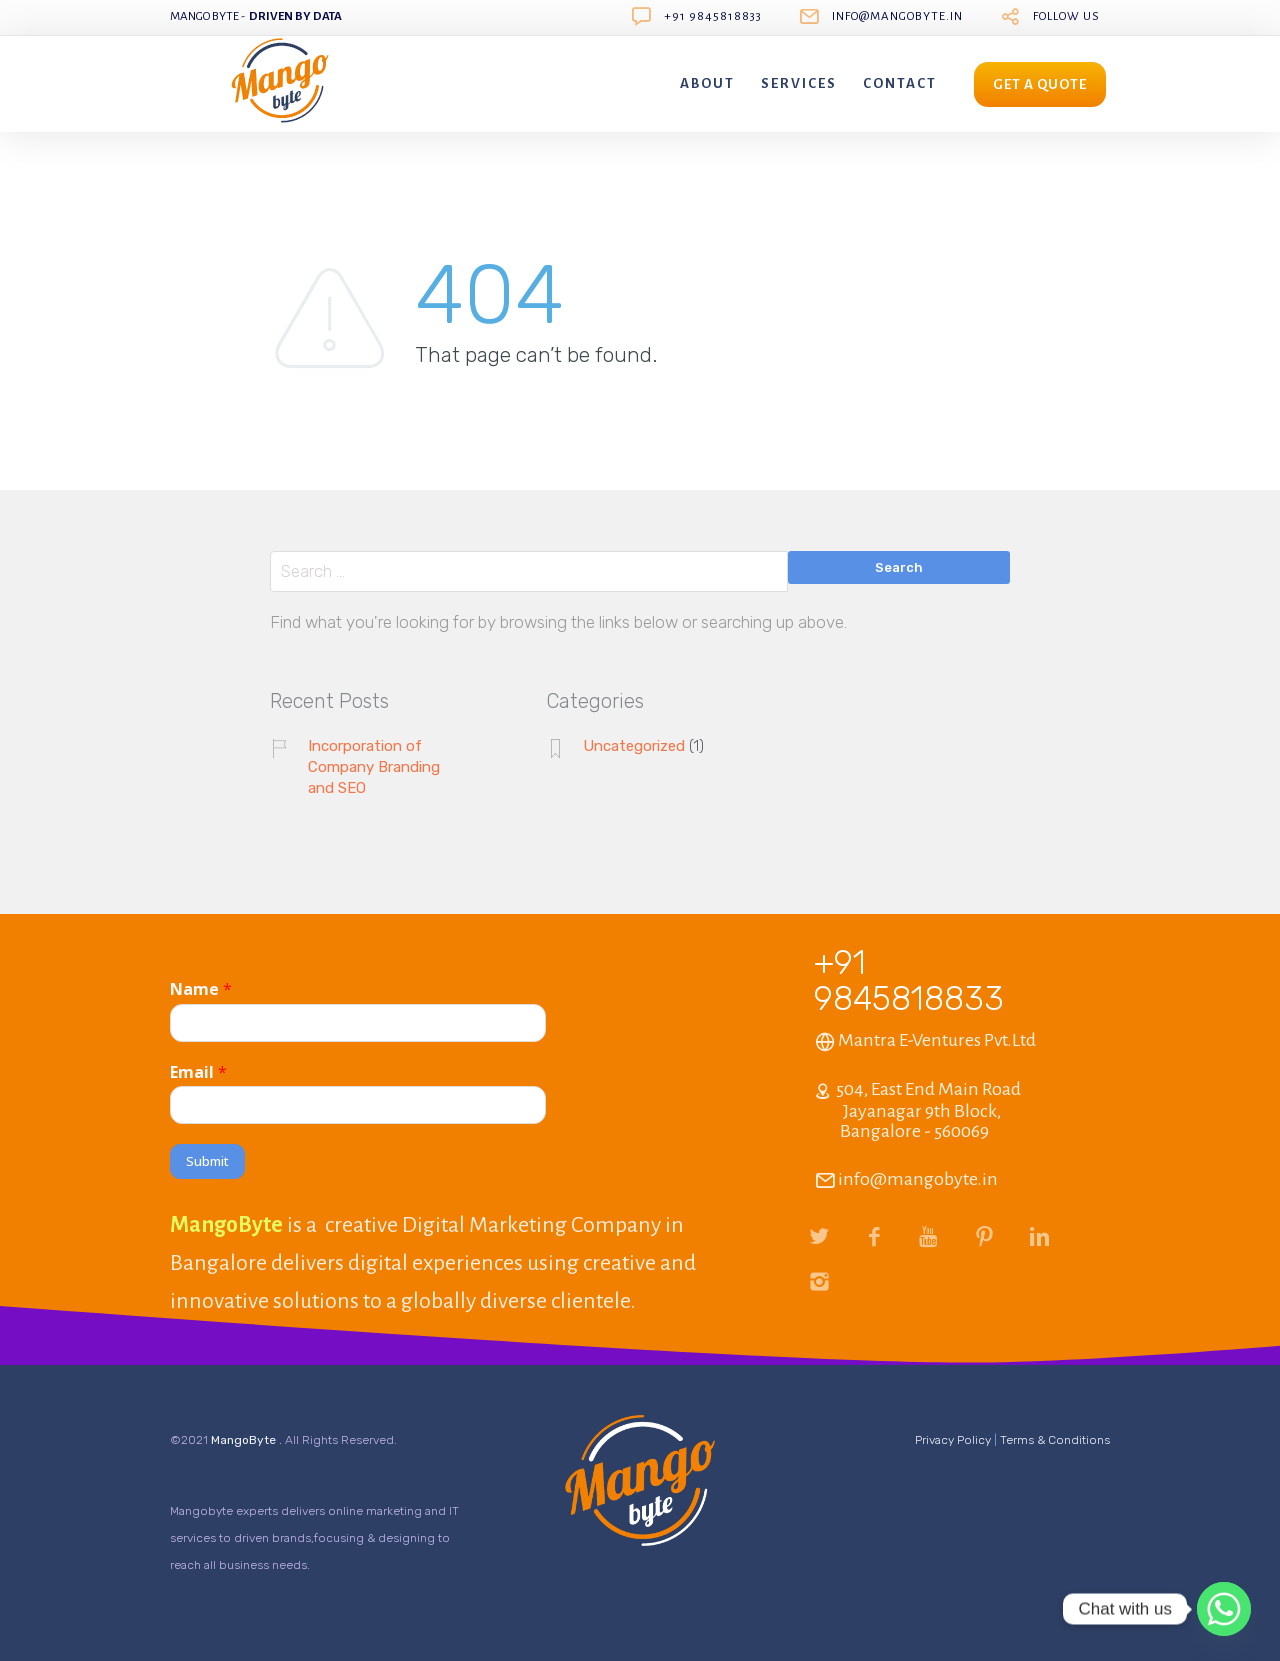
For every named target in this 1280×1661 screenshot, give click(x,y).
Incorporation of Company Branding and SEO (374, 767)
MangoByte (245, 1440)
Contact (900, 83)
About (707, 83)
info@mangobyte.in (897, 16)
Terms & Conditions (1055, 1440)
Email (198, 1072)
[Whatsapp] (1224, 1609)
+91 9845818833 (713, 16)
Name (201, 989)
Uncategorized (634, 746)
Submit (207, 1161)
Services (799, 83)
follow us (1066, 16)
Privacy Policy (953, 1440)
